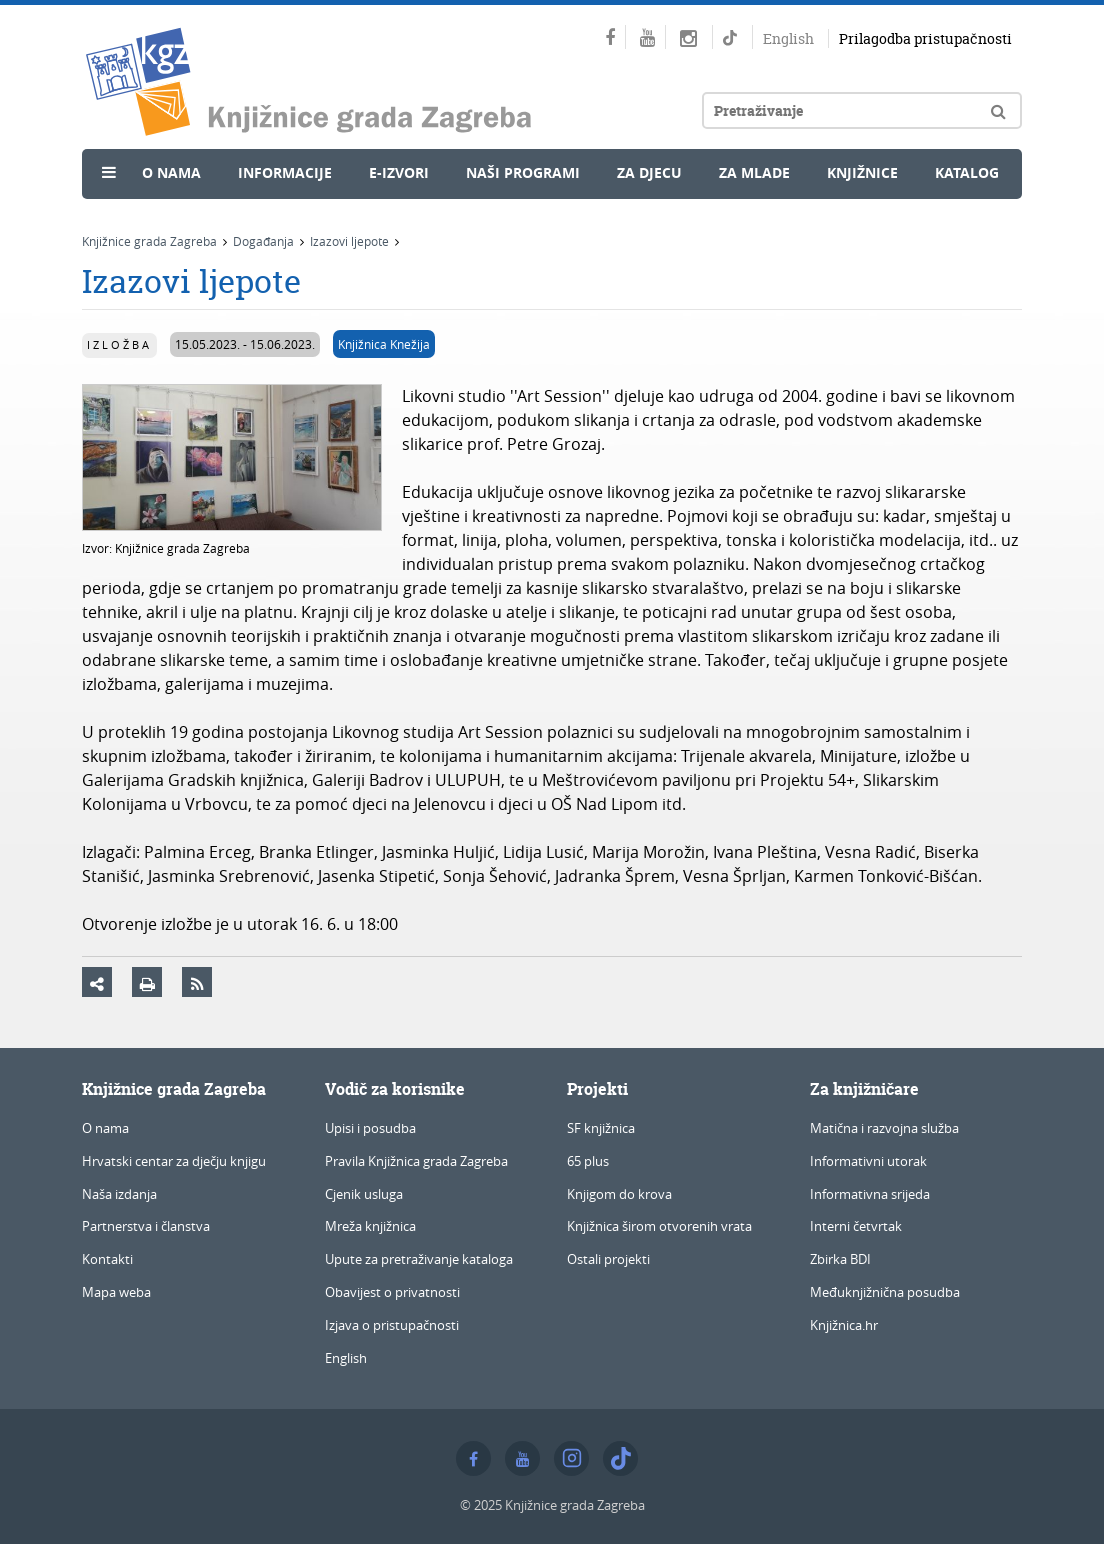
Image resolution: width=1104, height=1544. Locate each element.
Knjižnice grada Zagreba (149, 241)
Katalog (967, 172)
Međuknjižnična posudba (885, 1292)
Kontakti (107, 1259)
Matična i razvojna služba (884, 1128)
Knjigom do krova (619, 1194)
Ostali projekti (608, 1259)
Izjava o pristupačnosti (392, 1325)
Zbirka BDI (840, 1259)
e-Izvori (399, 172)
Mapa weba (116, 1292)
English (788, 38)
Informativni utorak (868, 1161)
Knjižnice (862, 172)
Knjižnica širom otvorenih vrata (659, 1226)
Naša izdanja (119, 1194)
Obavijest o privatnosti (392, 1292)
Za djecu (649, 172)
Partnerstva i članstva (146, 1226)
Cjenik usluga (364, 1194)
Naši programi (523, 172)
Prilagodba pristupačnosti (925, 38)
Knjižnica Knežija (384, 344)
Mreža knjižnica (370, 1226)
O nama (171, 172)
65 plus (588, 1161)
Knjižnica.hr (844, 1325)
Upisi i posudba (370, 1128)
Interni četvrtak (856, 1226)
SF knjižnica (601, 1128)
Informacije (285, 172)
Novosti (139, 216)
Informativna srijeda (870, 1194)
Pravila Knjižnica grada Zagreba (416, 1161)
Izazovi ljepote (349, 241)
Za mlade (754, 172)
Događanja (263, 241)
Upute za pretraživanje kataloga (419, 1259)
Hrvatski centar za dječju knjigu (174, 1161)
